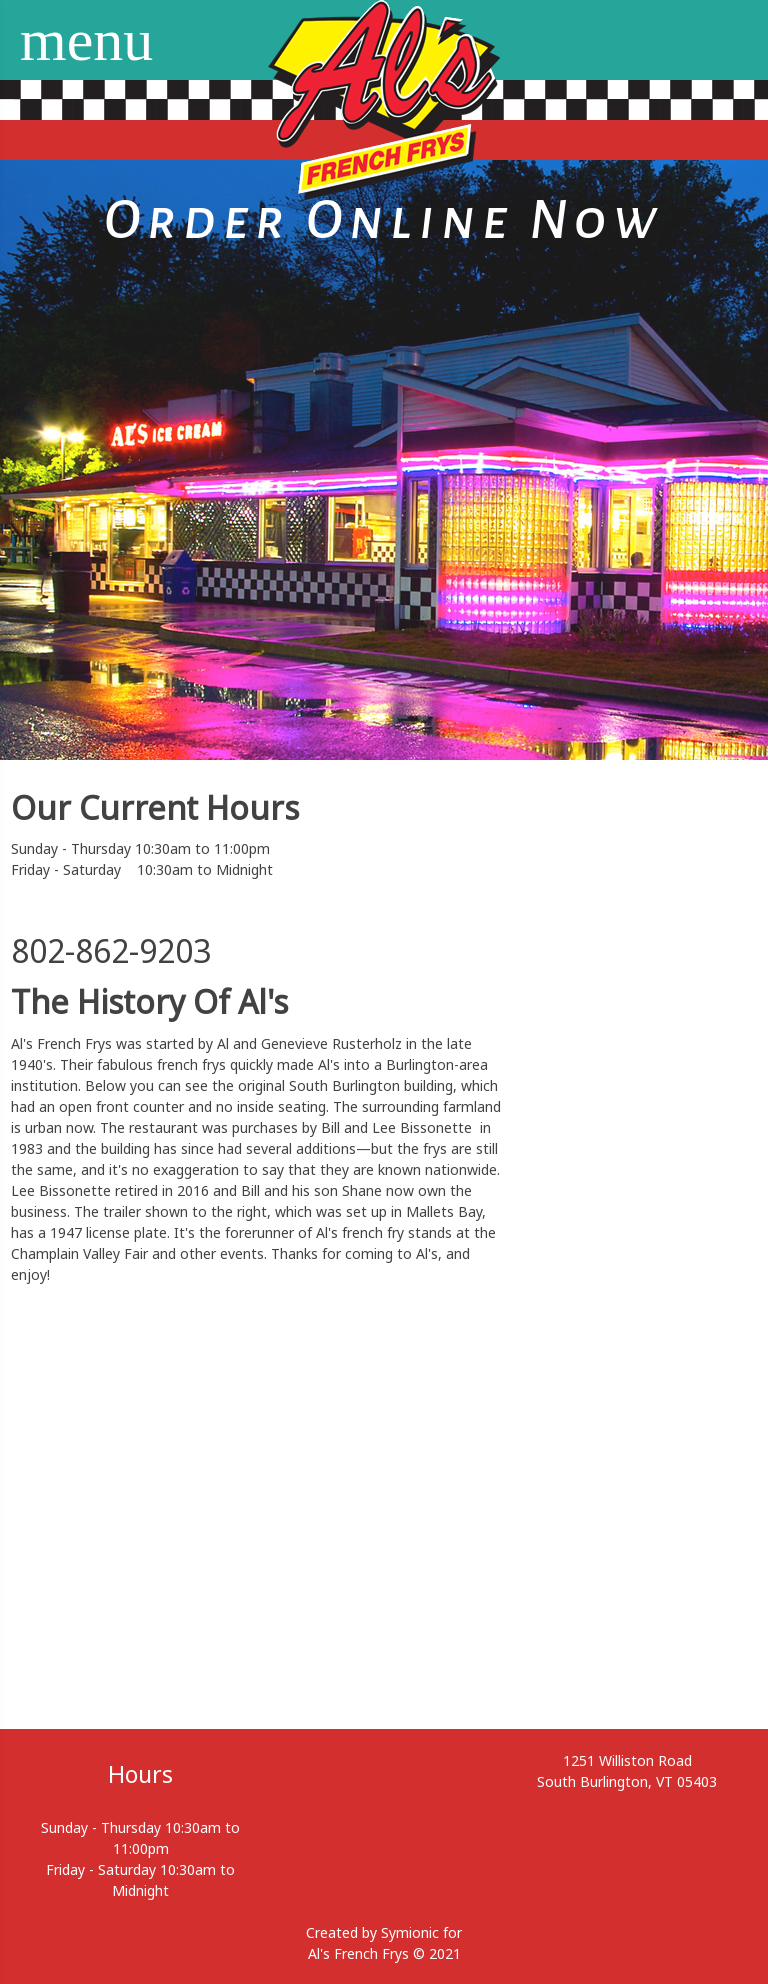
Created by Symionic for (384, 1932)
